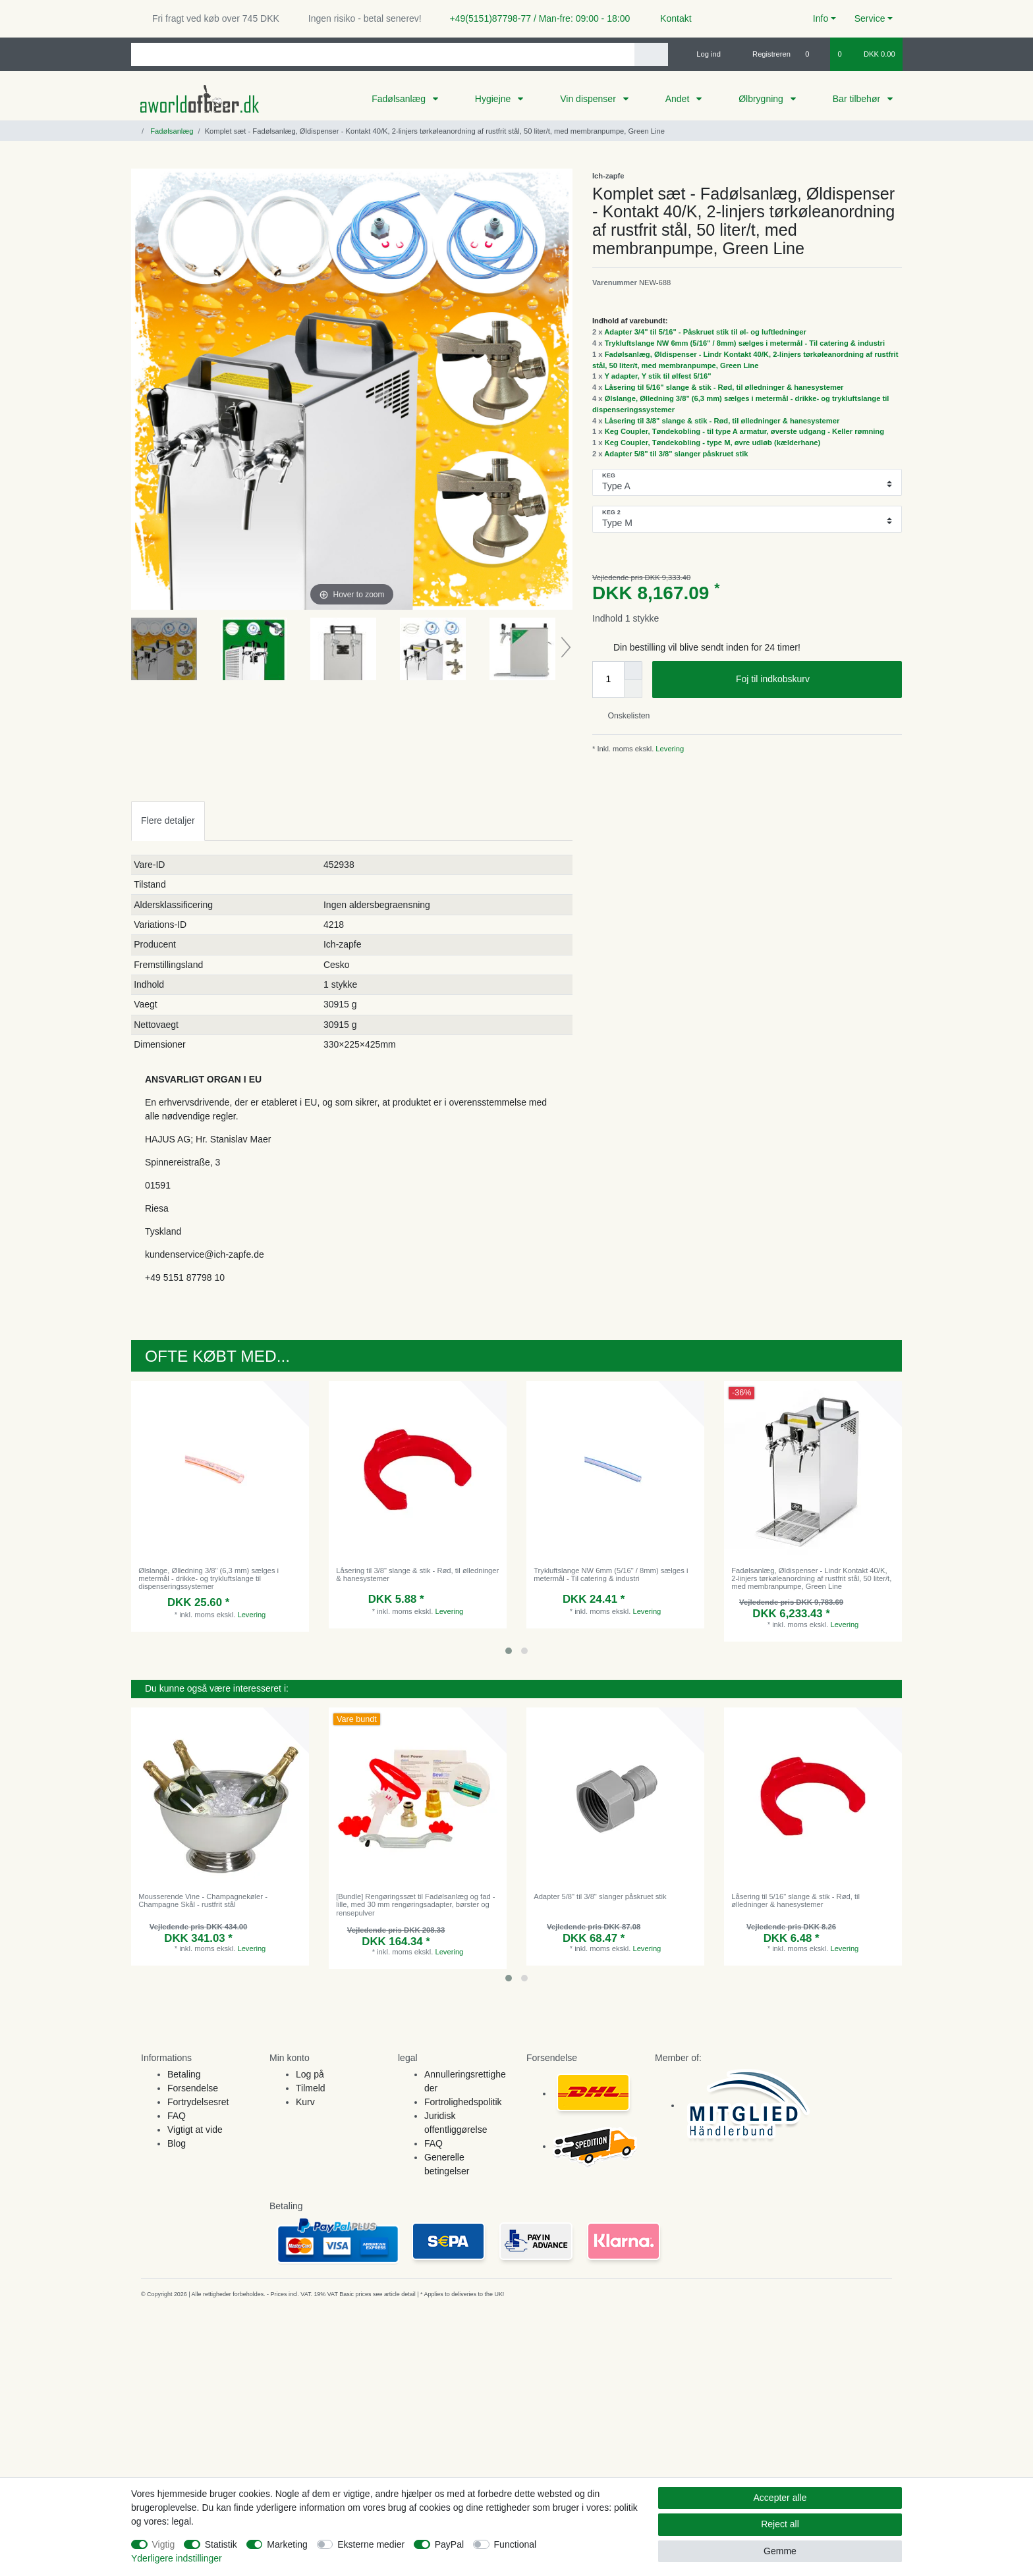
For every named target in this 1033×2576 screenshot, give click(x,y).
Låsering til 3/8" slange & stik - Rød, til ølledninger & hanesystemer (722, 421)
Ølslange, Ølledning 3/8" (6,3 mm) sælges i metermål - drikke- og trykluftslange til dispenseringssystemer (208, 1579)
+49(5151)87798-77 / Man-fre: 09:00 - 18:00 (535, 18)
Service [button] (869, 18)
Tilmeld (310, 2088)
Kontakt (669, 18)
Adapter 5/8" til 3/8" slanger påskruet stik (676, 454)
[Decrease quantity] (633, 689)
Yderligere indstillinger (176, 2558)
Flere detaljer (168, 820)
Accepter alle (780, 2497)
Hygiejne (494, 99)
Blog (176, 2143)
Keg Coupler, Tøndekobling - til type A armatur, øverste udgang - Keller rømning (744, 431)
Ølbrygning (762, 99)
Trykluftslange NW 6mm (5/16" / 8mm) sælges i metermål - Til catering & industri (745, 343)
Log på (310, 2074)
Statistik (221, 2544)
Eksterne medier (371, 2544)
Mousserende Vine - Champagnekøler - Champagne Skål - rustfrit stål (202, 1900)
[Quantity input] (608, 679)
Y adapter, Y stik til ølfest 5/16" (657, 376)
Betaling (184, 2074)
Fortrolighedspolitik (463, 2102)
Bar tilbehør (858, 99)
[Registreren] (764, 54)
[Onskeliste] (814, 54)
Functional (515, 2544)
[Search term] (382, 54)
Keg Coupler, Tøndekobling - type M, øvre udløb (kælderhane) (713, 442)
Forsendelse (192, 2088)
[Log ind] (703, 54)
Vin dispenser (589, 99)
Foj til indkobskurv (814, 679)
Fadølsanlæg (400, 99)
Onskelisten (624, 715)
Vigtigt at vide (195, 2129)
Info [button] (820, 18)
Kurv (305, 2102)
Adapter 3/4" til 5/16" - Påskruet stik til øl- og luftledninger (705, 332)
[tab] (168, 820)
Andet (678, 99)
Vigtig (163, 2544)
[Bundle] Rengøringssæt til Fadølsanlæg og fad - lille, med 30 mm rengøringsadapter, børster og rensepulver (415, 1904)
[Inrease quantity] (633, 670)
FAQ (176, 2115)
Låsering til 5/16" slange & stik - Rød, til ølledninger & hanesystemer (724, 387)
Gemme (780, 2551)
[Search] (651, 54)
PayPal (449, 2544)
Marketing (287, 2544)
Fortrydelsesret (198, 2102)
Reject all (780, 2524)
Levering (669, 749)
